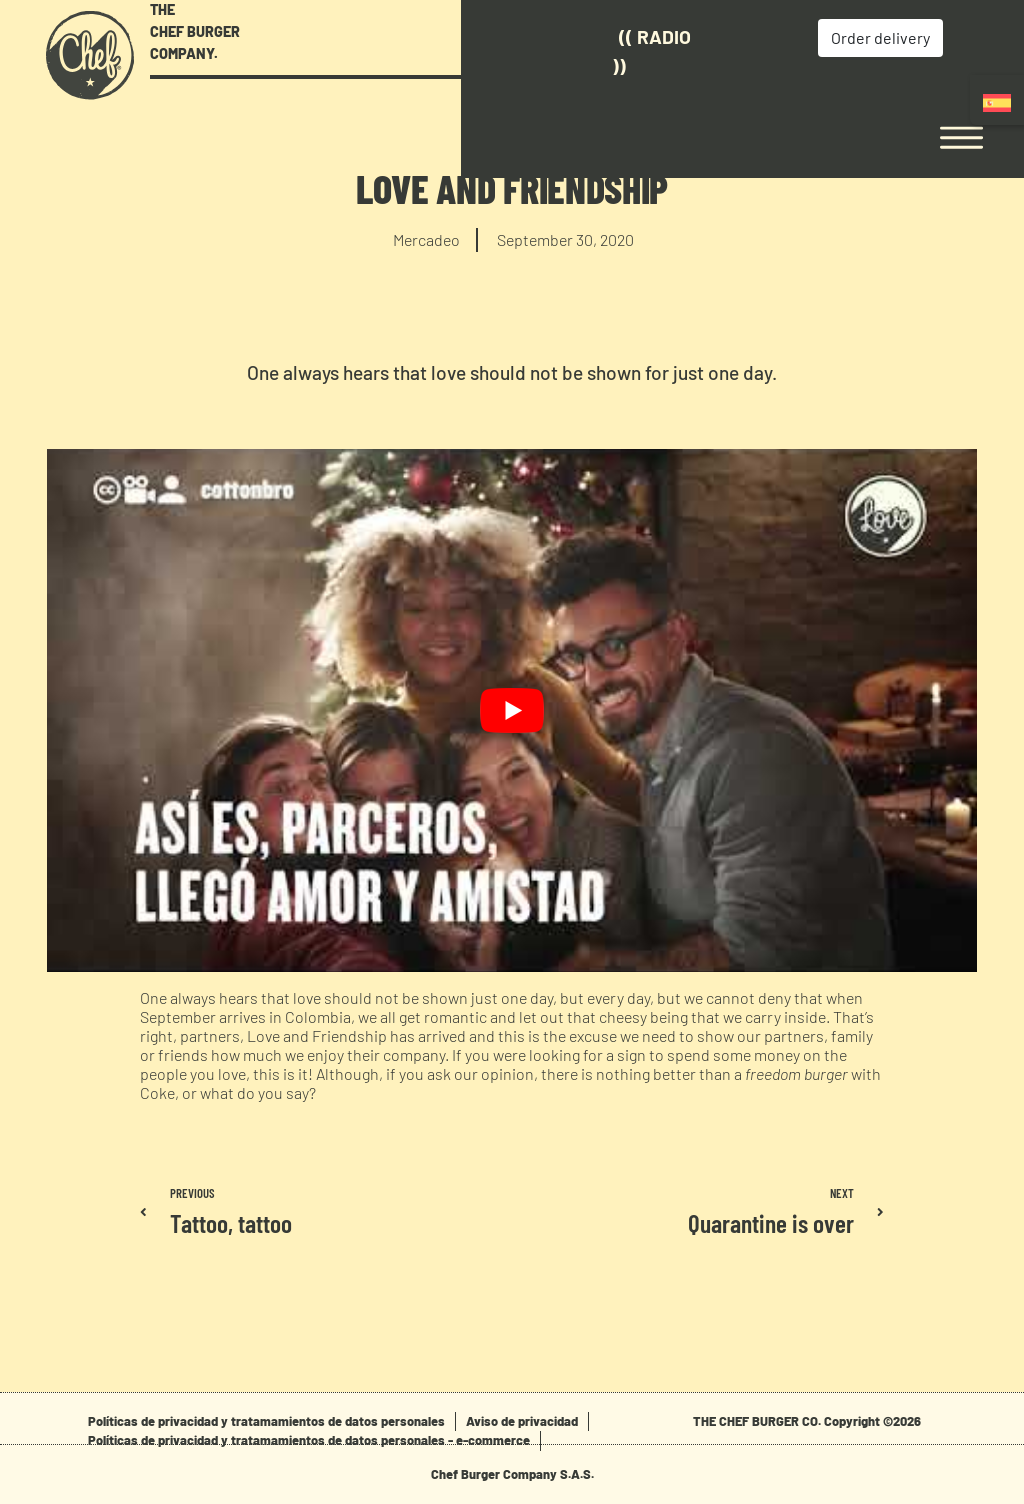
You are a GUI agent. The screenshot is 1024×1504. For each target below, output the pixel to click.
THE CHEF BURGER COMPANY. (195, 31)
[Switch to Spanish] (997, 102)
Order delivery (789, 37)
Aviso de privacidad (522, 1421)
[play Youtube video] (512, 710)
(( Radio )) (563, 51)
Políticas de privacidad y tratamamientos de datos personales (266, 1421)
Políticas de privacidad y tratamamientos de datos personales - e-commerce (309, 1440)
